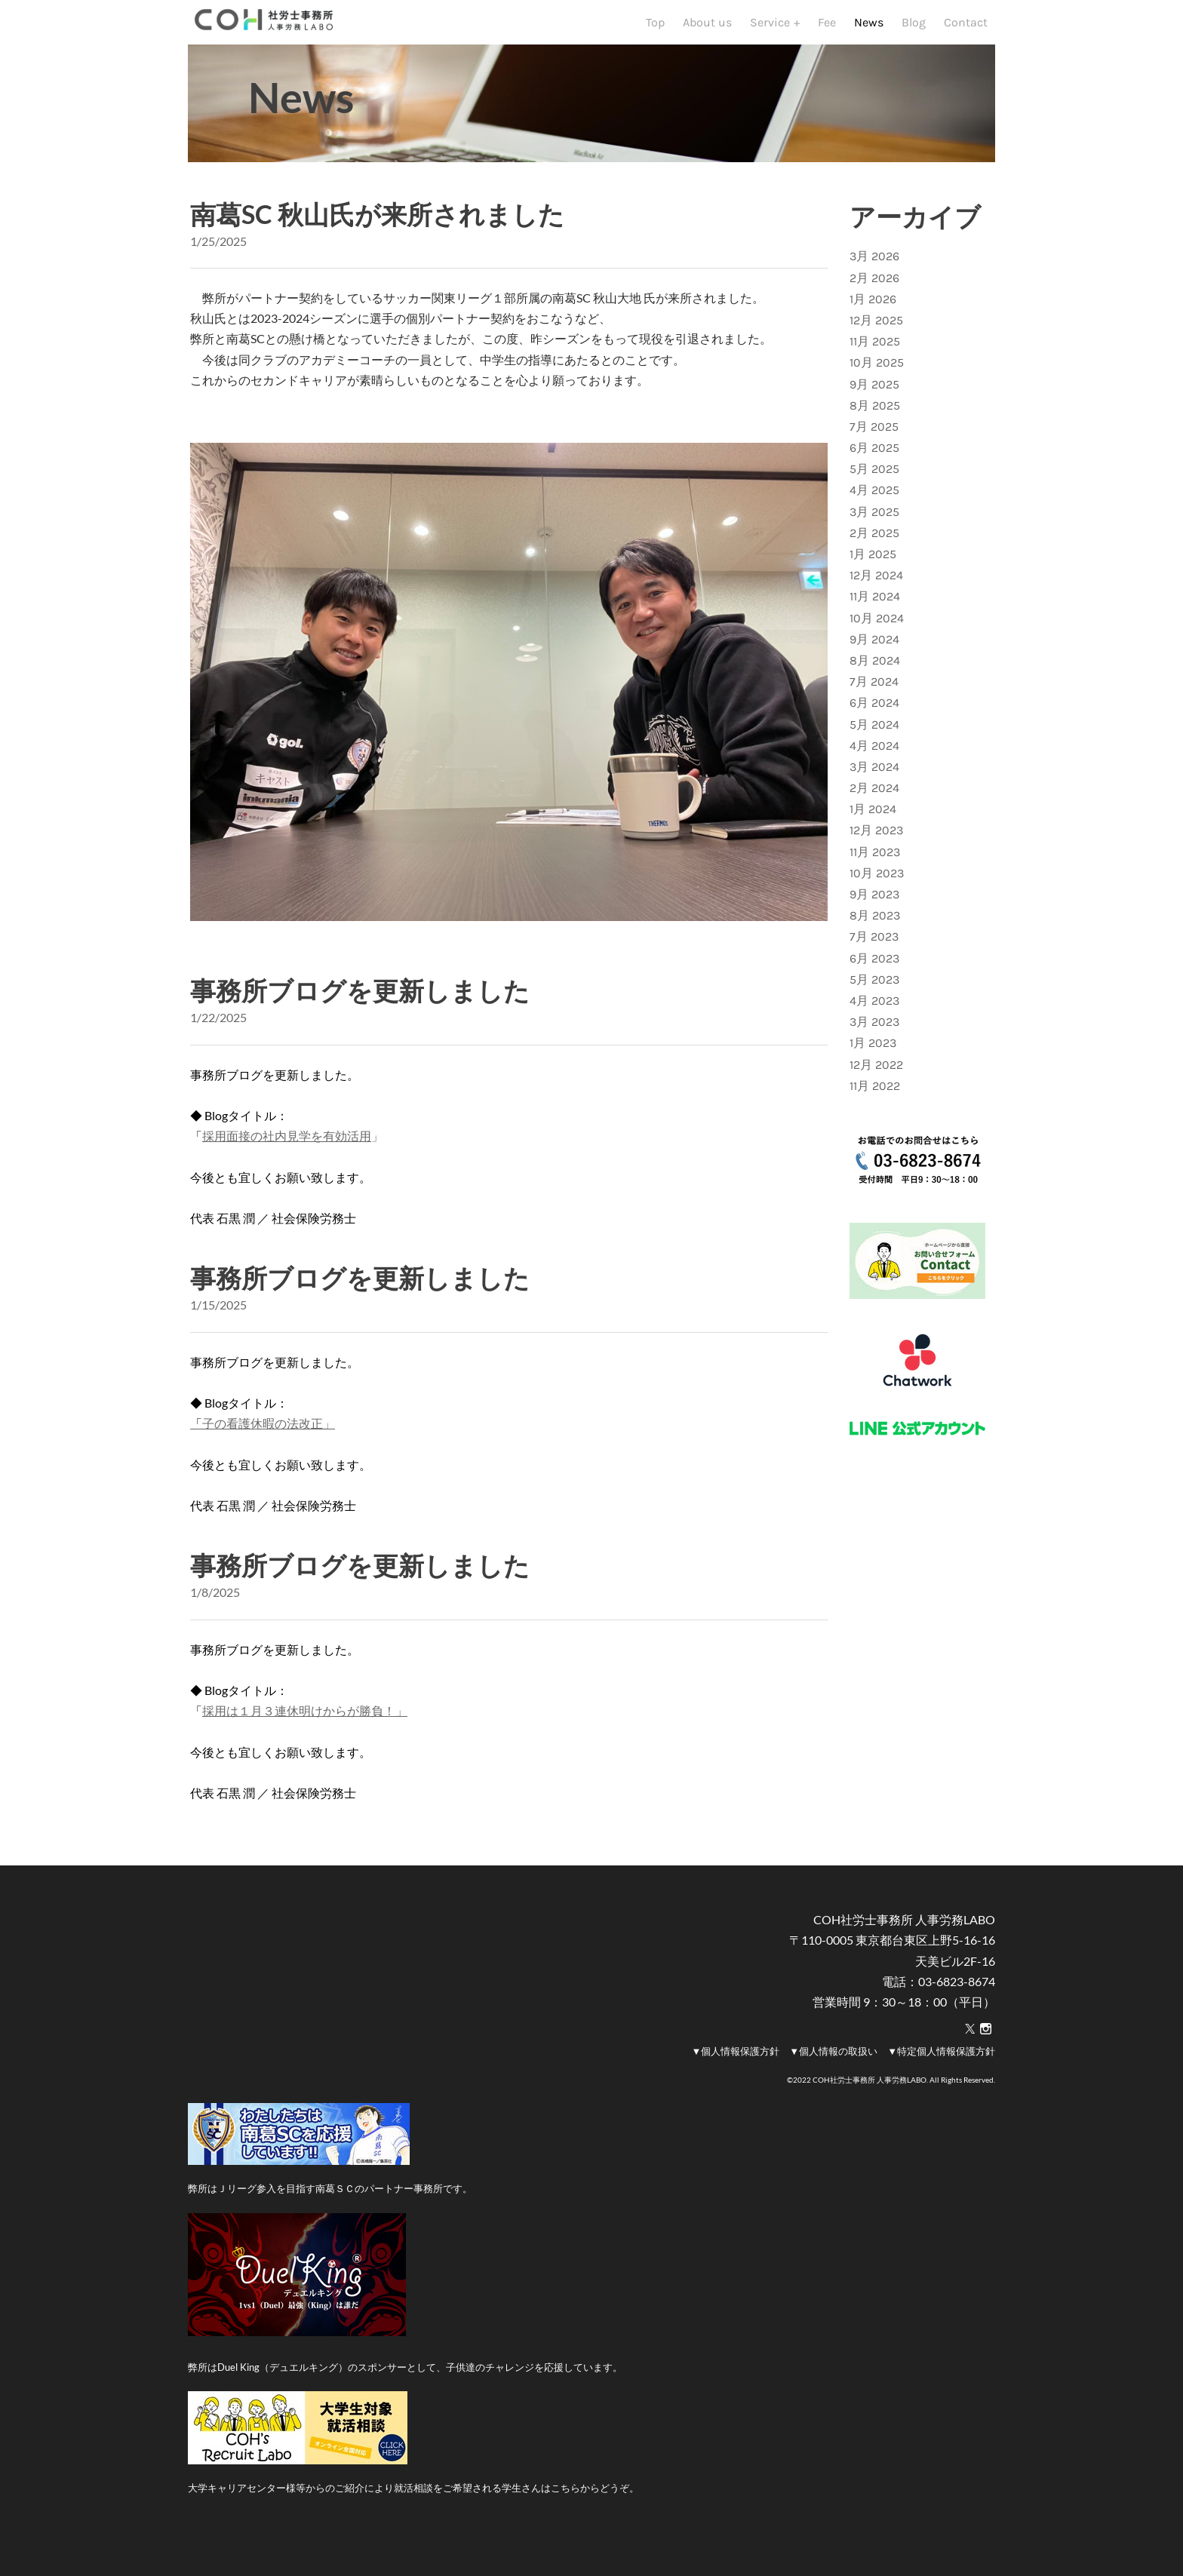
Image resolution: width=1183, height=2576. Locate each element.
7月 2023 (874, 964)
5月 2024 (874, 752)
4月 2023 (874, 1028)
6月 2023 (874, 986)
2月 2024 (874, 816)
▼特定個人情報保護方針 (941, 2079)
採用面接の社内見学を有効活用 (286, 1163)
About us (707, 36)
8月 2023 (875, 943)
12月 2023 (876, 858)
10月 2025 (877, 390)
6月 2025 (874, 475)
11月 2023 (875, 880)
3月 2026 (874, 284)
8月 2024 (875, 688)
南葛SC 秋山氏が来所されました (377, 241)
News (868, 36)
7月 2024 (874, 709)
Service (771, 36)
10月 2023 (877, 901)
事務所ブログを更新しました (360, 1017)
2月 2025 (874, 561)
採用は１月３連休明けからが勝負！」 (304, 1738)
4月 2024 (874, 773)
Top (655, 36)
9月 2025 (874, 412)
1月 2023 (873, 1071)
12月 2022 (876, 1092)
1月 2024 (873, 837)
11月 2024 (875, 624)
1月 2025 (873, 582)
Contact (966, 36)
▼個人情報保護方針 (735, 2079)
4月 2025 (874, 518)
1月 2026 (873, 327)
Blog (914, 36)
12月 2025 (876, 348)
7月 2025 (874, 454)
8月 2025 (875, 433)
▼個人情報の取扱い (833, 2079)
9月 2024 (874, 667)
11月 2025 (875, 369)
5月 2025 (874, 497)
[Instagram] (985, 2057)
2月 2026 (874, 306)
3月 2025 (874, 540)
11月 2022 (875, 1114)
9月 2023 (874, 922)
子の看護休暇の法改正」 (262, 1451)
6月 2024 (874, 730)
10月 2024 (877, 646)
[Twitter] (970, 2057)
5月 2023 (874, 1007)
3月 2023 (874, 1049)
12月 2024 (876, 603)
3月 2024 (874, 795)
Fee (827, 36)
